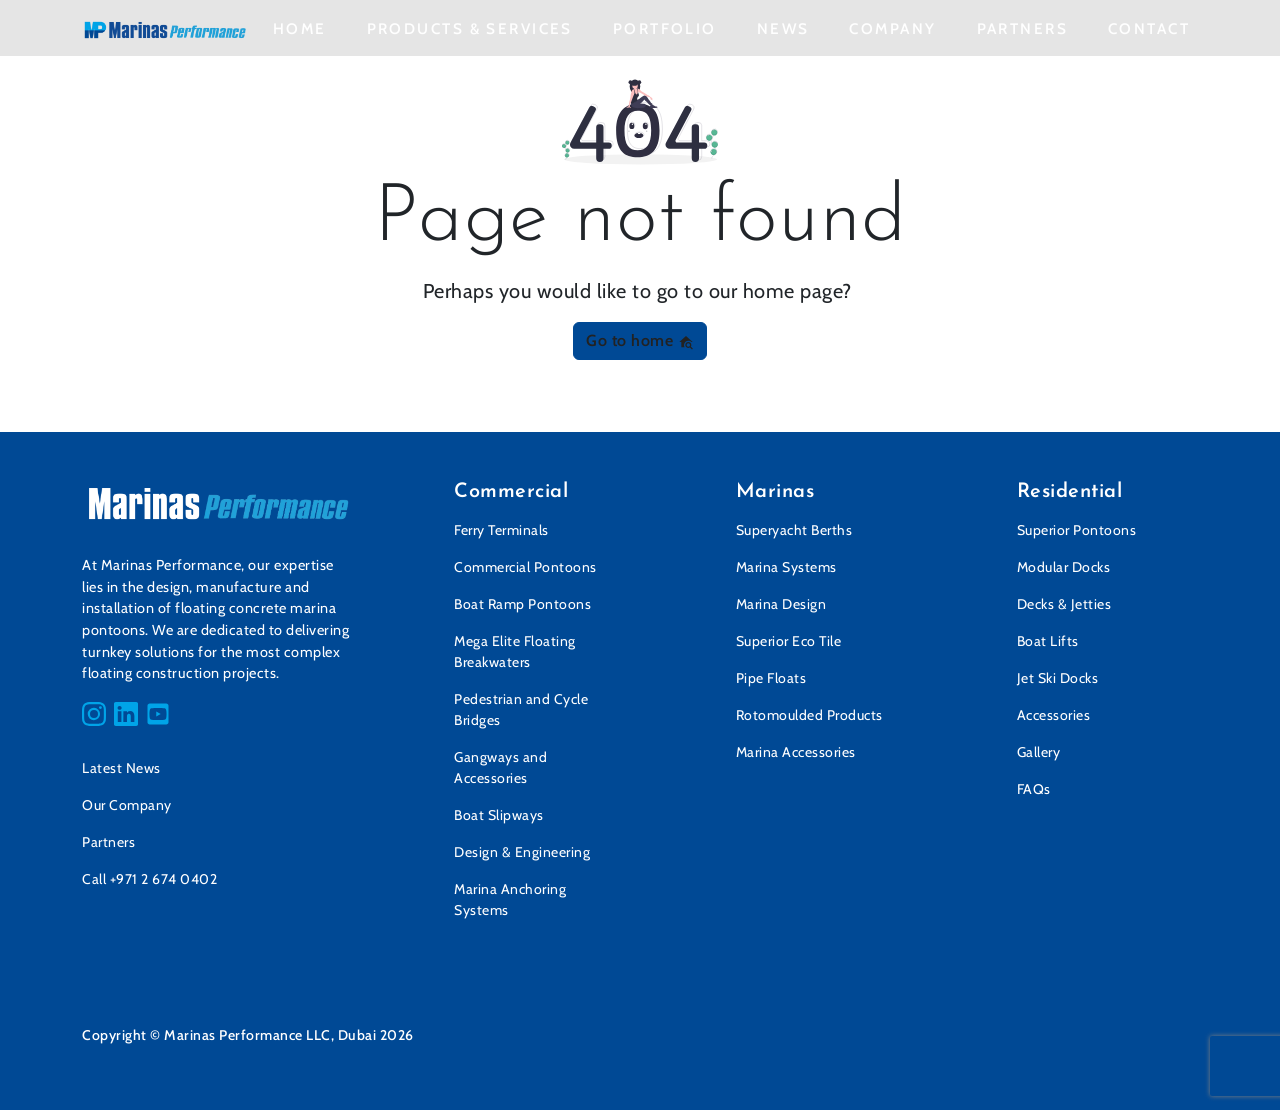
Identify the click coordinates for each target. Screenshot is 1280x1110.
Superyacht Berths (794, 530)
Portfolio (665, 28)
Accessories (1054, 715)
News (783, 28)
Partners (1022, 28)
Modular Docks (1064, 567)
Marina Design (781, 604)
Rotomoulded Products (809, 715)
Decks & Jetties (1064, 604)
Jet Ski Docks (1058, 678)
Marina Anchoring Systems (510, 899)
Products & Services (470, 28)
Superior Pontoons (1077, 530)
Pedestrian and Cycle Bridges (521, 709)
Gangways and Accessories (500, 767)
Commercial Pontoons (525, 567)
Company (892, 28)
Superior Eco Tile (789, 641)
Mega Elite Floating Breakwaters (515, 651)
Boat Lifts (1048, 641)
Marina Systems (786, 567)
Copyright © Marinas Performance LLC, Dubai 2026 (248, 1035)
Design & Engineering (522, 852)
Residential (1070, 492)
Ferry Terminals (501, 530)
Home (300, 28)
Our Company (127, 805)
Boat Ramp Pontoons (522, 604)
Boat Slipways (499, 815)
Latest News (121, 768)
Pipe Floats (771, 678)
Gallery (1039, 752)
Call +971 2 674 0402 (149, 879)
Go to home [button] (640, 340)
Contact (1149, 28)
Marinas (775, 492)
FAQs (1034, 789)
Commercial (511, 492)
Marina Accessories (796, 752)
